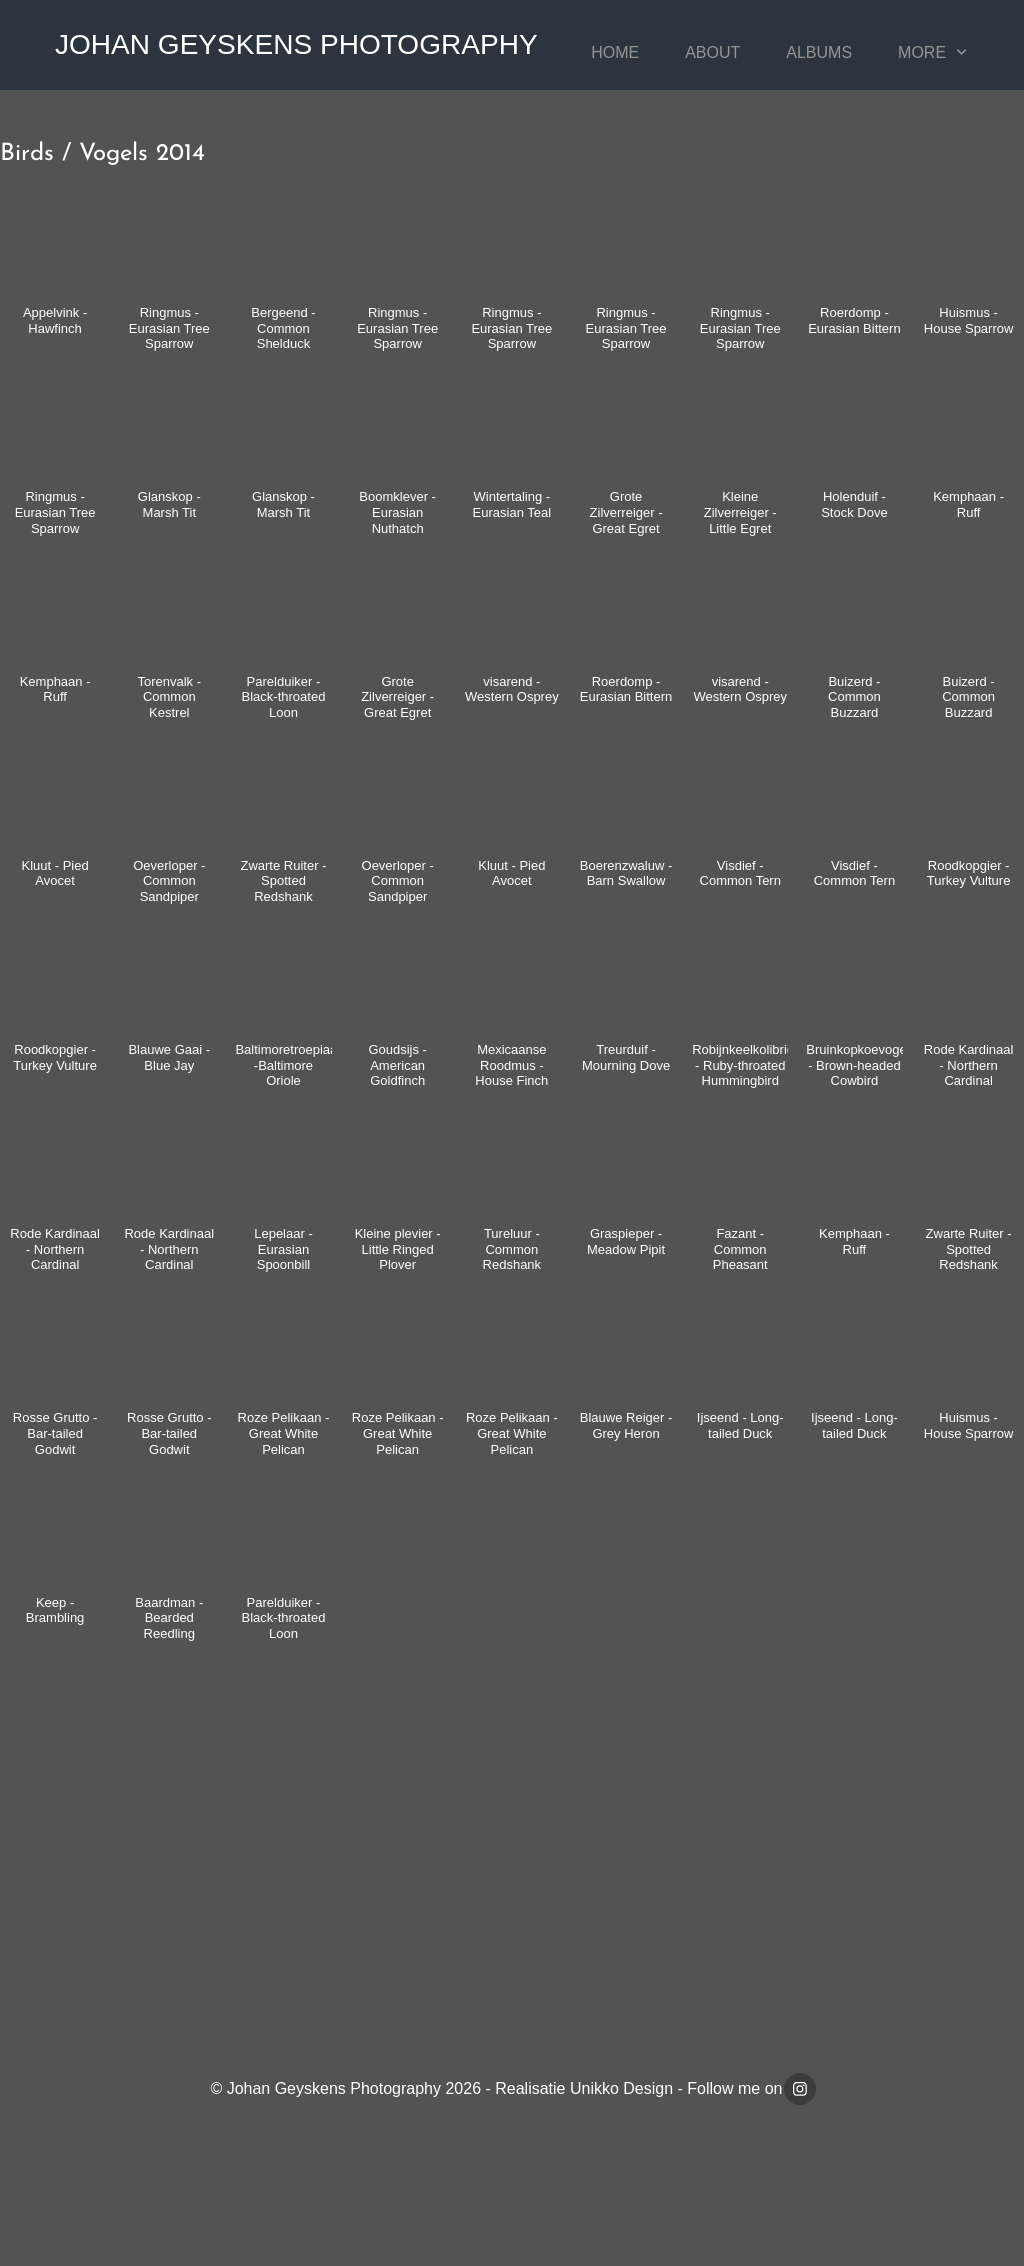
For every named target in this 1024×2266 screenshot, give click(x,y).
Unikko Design (621, 2088)
